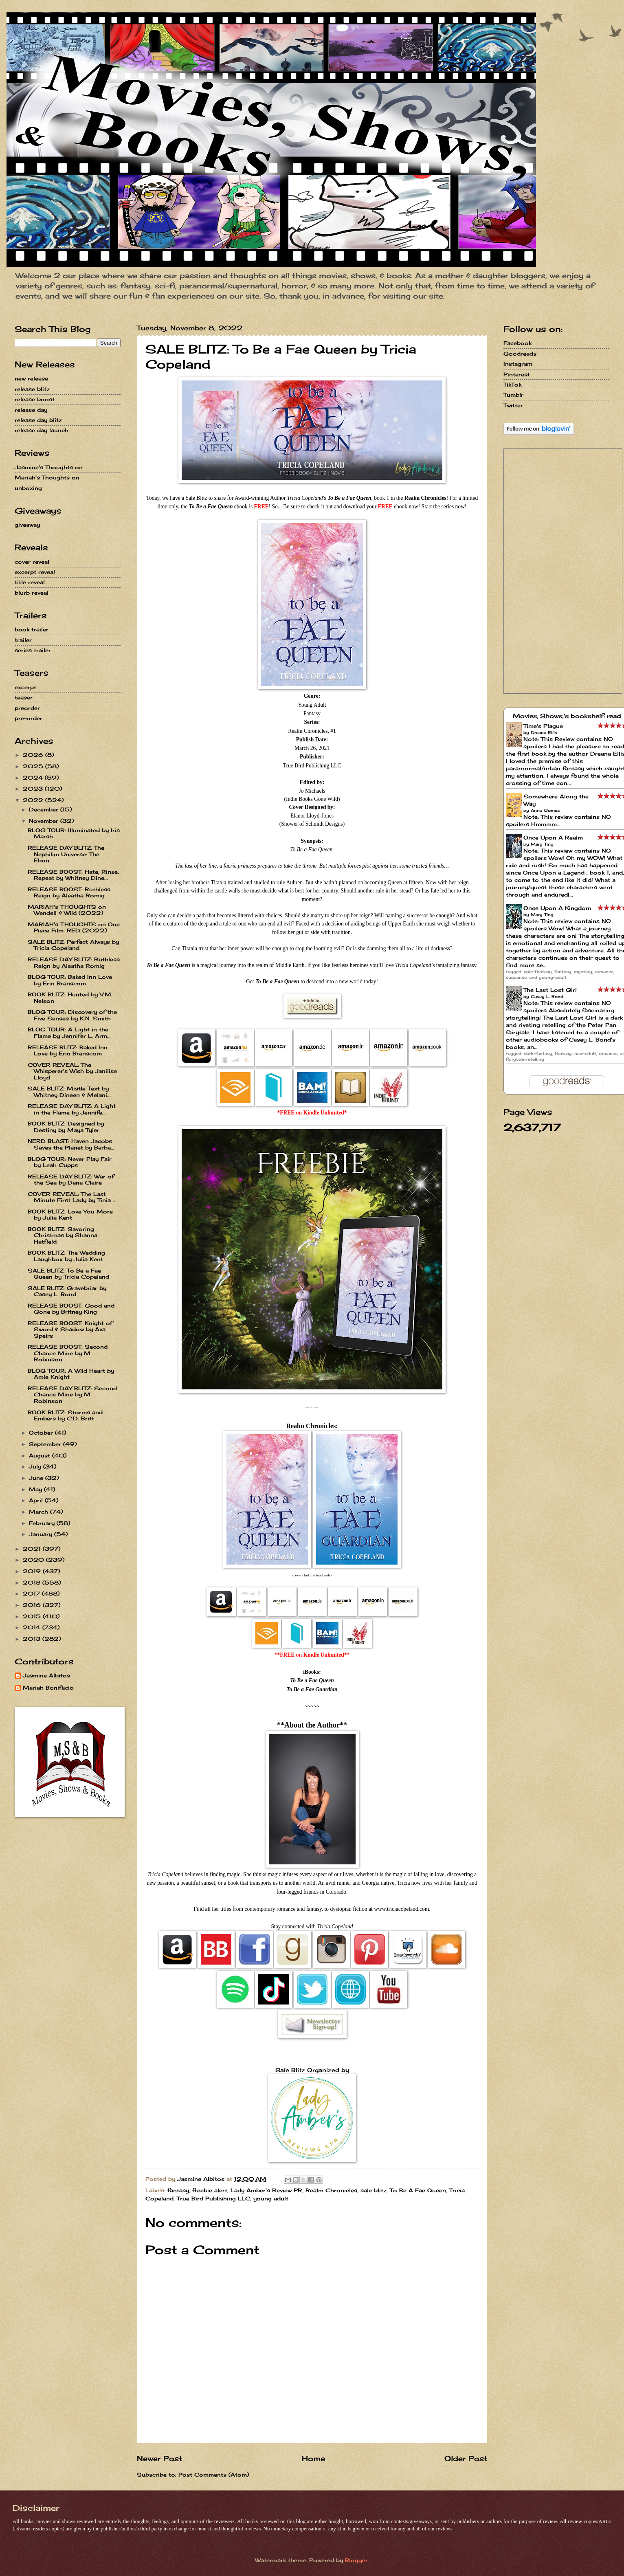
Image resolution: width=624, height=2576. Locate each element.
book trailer (31, 629)
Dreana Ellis (544, 732)
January (41, 1534)
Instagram (517, 363)
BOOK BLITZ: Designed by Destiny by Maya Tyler (66, 1126)
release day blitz (38, 420)
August (40, 1455)
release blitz (32, 389)
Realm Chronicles (331, 2190)
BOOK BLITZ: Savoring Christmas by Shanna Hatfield (62, 1235)
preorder (27, 708)
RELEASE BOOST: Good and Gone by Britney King (71, 1308)
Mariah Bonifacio (48, 1688)
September (46, 1444)
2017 (32, 1593)
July (36, 1466)
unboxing (28, 488)
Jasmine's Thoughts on (49, 467)
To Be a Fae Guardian (312, 1689)
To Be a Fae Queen (312, 1680)
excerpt (25, 687)
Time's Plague (543, 726)
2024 (34, 777)
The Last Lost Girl (550, 990)
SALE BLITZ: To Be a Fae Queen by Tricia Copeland (68, 1273)
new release (31, 378)
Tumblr (513, 394)
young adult (270, 2198)
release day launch (41, 430)
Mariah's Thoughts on (47, 477)
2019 (33, 1571)
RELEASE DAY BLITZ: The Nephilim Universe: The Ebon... (66, 854)
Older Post (465, 2458)
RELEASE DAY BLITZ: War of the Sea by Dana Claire (71, 1179)
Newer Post (159, 2458)
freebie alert (209, 2190)
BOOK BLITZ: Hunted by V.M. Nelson (70, 997)
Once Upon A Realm (553, 837)
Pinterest (516, 374)
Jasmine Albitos (46, 1676)
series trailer (33, 650)
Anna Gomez (545, 810)
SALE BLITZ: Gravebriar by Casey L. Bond (67, 1291)
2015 (33, 1616)
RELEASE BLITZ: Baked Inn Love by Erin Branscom (68, 1050)
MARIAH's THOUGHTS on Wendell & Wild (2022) (67, 909)
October (42, 1432)
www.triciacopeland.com (401, 1909)
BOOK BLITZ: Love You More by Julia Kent (70, 1214)
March (39, 1511)
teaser (24, 697)
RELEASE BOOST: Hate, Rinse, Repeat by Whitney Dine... (73, 874)
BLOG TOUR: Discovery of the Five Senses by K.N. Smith (72, 1015)
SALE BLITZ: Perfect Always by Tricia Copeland (73, 945)
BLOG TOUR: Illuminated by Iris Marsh (74, 833)
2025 (34, 766)
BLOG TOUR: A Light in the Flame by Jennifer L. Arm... (69, 1032)
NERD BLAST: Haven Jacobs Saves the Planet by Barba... (71, 1144)
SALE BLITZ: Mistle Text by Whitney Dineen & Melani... (69, 1091)
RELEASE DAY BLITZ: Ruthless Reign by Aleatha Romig (74, 962)
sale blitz (373, 2190)
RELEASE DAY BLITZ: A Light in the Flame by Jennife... (72, 1109)
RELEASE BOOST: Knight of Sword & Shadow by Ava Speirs (70, 1329)
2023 (34, 788)
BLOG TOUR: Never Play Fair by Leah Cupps (70, 1162)
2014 (32, 1627)
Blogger (356, 2560)
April (37, 1500)
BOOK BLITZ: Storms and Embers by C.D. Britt (65, 1415)
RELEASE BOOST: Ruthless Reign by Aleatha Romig (69, 892)
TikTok (512, 384)
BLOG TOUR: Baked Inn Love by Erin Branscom (70, 980)
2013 (32, 1638)
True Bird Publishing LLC (213, 2198)
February (43, 1523)
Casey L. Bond (547, 996)
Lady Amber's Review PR (266, 2190)
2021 (33, 1548)
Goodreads (519, 353)
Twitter (513, 405)
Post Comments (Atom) (213, 2474)
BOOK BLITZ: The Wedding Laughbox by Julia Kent (66, 1255)
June (37, 1478)
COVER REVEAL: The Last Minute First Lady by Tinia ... (72, 1197)
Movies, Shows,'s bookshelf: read (567, 716)
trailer (23, 640)
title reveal (30, 582)
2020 (34, 1559)
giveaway (27, 524)
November (44, 821)
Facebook (517, 343)
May (36, 1489)
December (44, 809)
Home (313, 2458)
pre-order (28, 718)
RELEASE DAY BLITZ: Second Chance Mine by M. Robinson (72, 1394)
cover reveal (32, 561)
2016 (33, 1605)
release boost (35, 399)
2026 (34, 755)
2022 (34, 800)
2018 (32, 1582)
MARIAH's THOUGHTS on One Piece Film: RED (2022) (74, 927)
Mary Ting (542, 844)
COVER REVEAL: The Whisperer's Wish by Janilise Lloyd (72, 1071)
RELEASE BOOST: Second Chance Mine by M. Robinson (68, 1353)
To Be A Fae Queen (418, 2190)
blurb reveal (31, 592)
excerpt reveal (35, 572)
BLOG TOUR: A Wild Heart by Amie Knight (71, 1373)
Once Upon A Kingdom (557, 908)
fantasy (178, 2190)
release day (31, 410)
